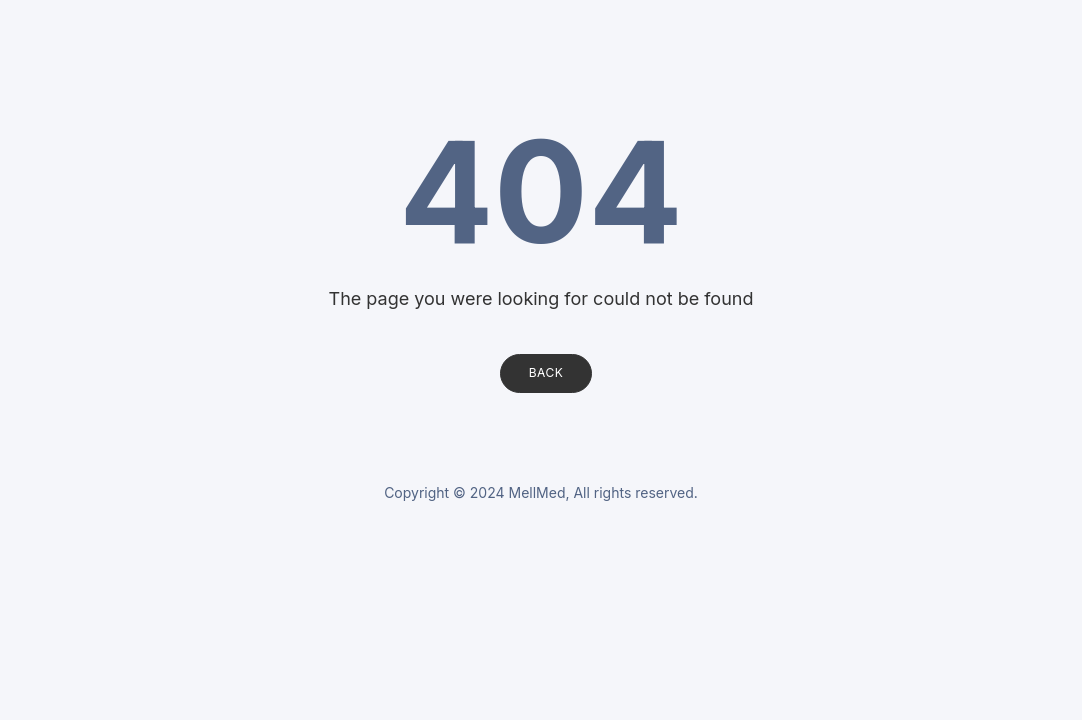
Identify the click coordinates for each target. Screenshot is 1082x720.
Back (546, 372)
